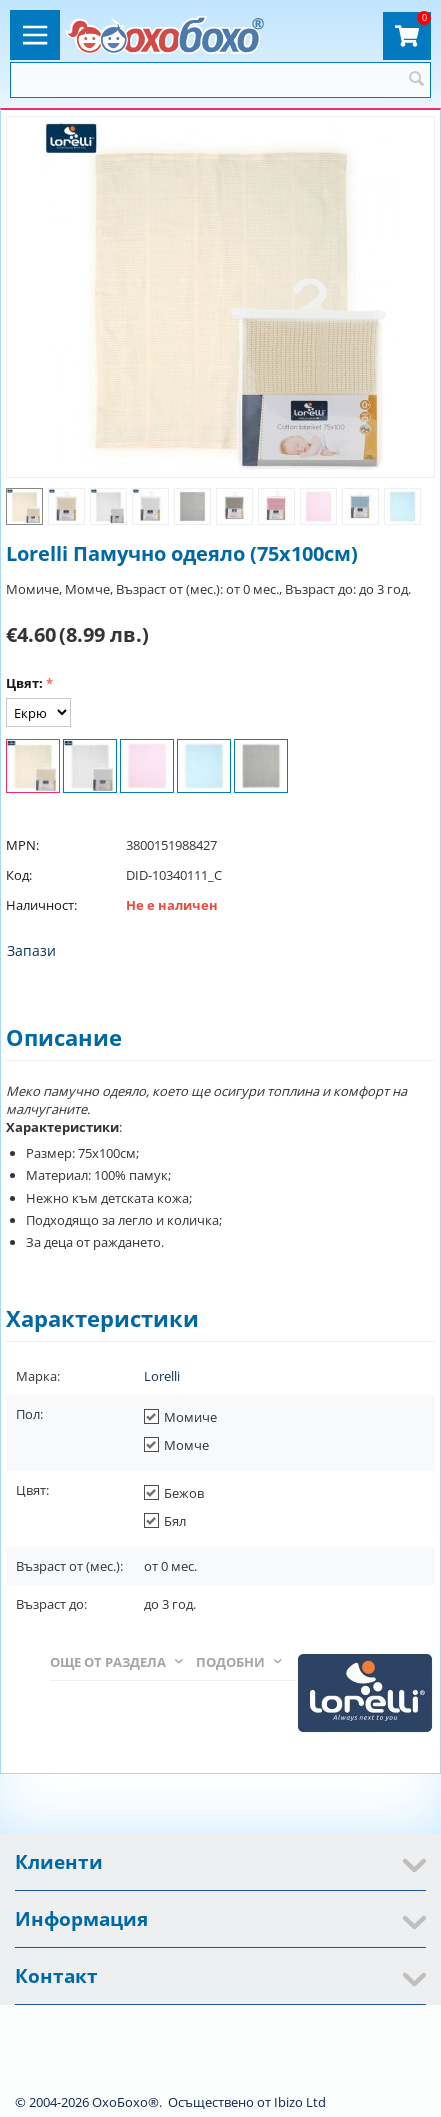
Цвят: (24, 683)
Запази (31, 950)
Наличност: (41, 905)
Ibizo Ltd (300, 2102)
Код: (19, 875)
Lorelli (162, 1376)
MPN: (22, 845)
